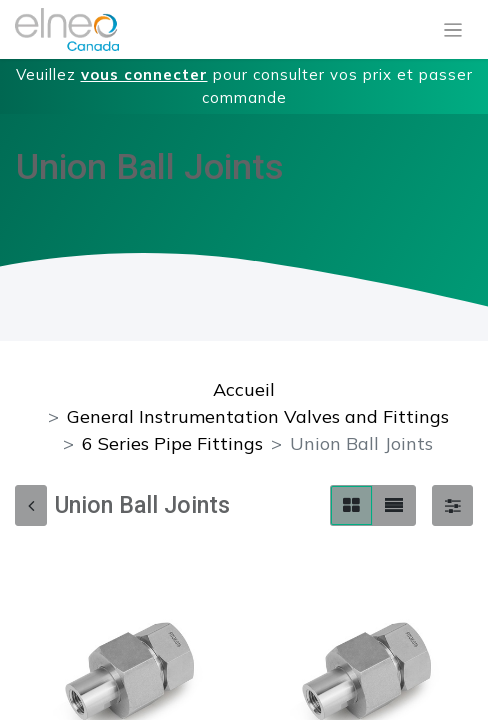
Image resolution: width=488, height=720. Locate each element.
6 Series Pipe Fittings (172, 443)
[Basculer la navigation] (453, 30)
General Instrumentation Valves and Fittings (258, 416)
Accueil (244, 389)
